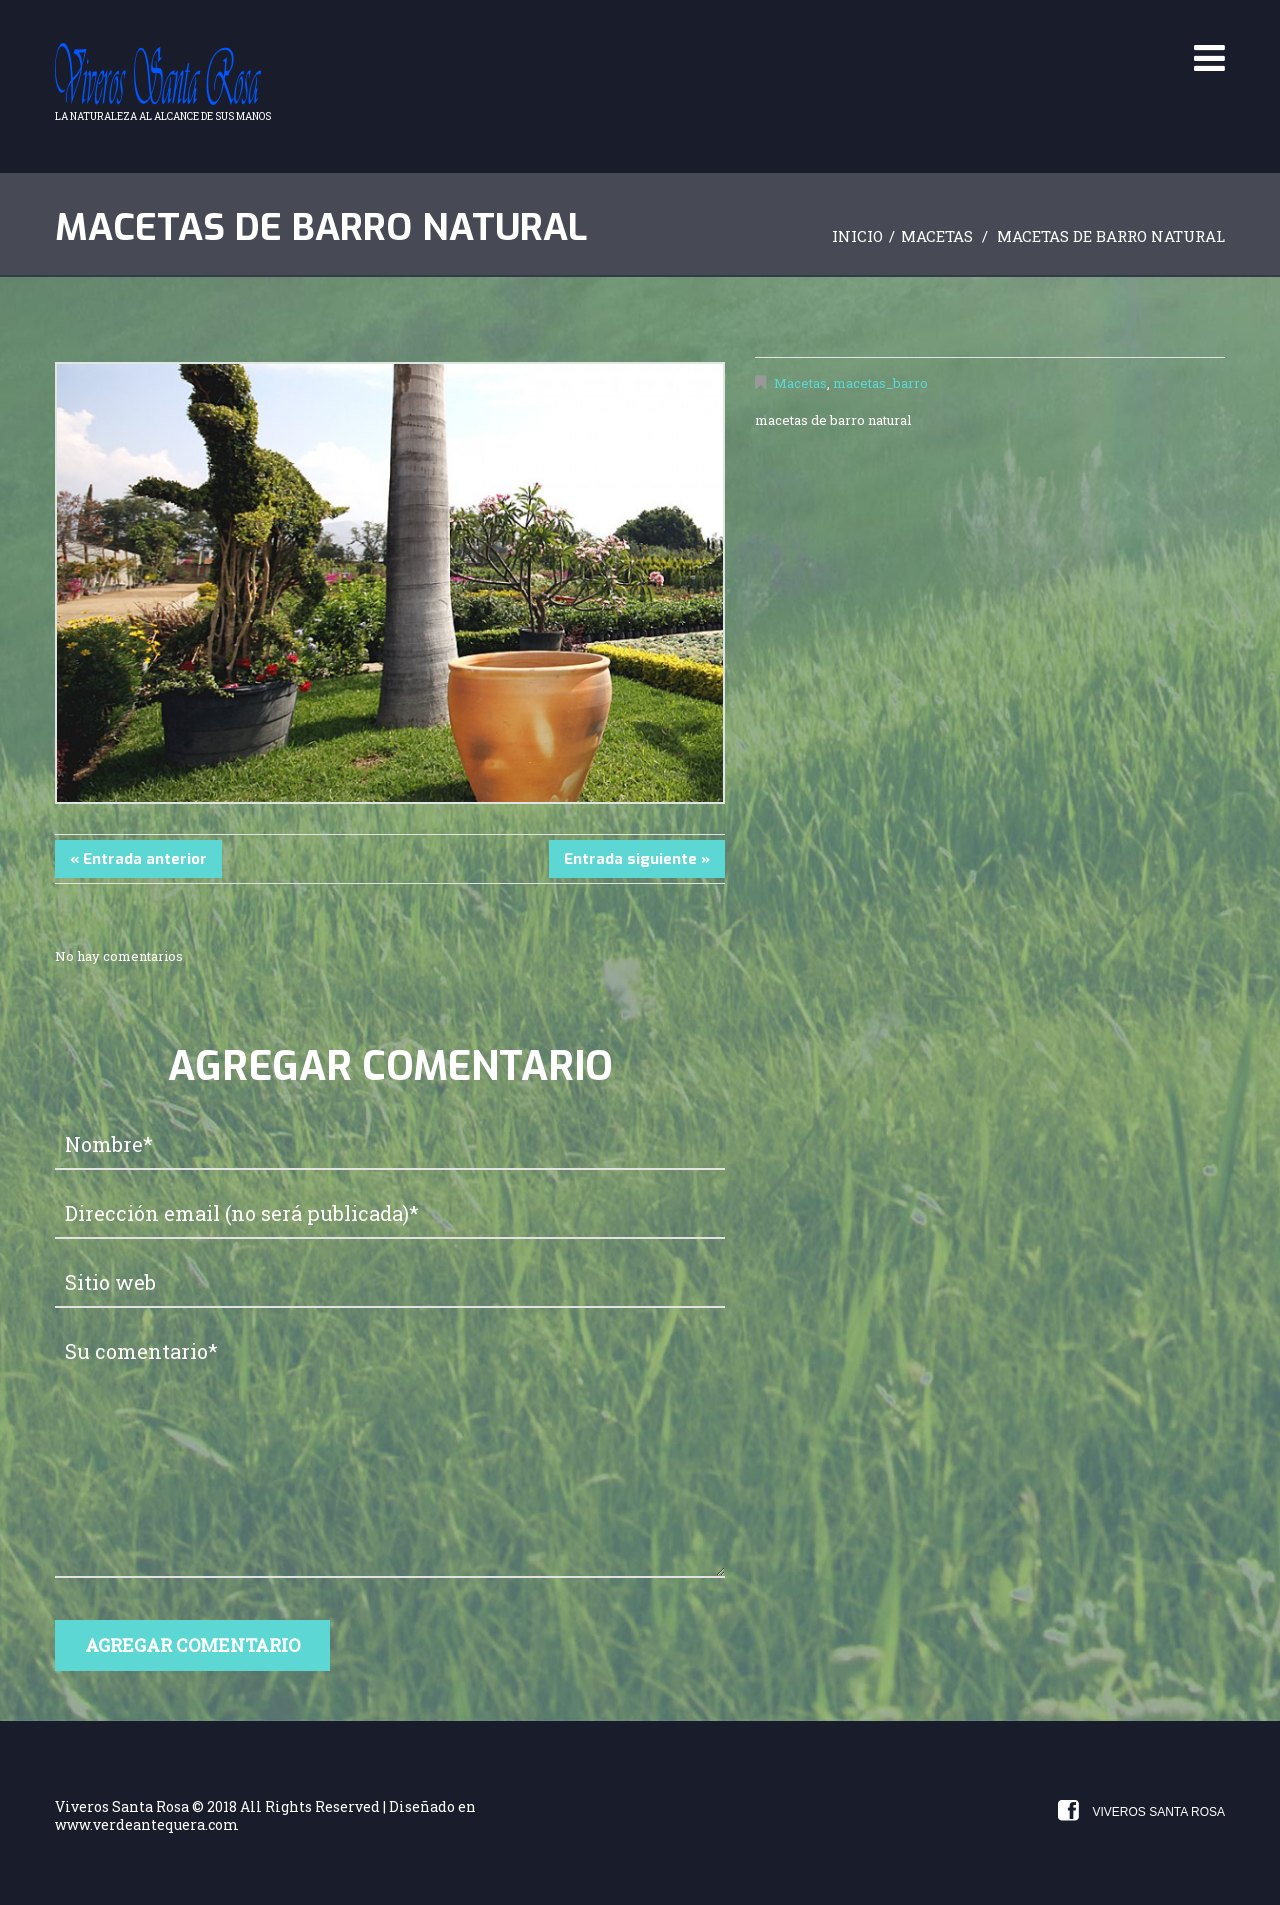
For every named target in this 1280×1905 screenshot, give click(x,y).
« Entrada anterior (138, 859)
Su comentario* (390, 1453)
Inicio (857, 236)
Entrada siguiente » (637, 859)
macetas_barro (880, 383)
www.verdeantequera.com (147, 1824)
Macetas (937, 236)
